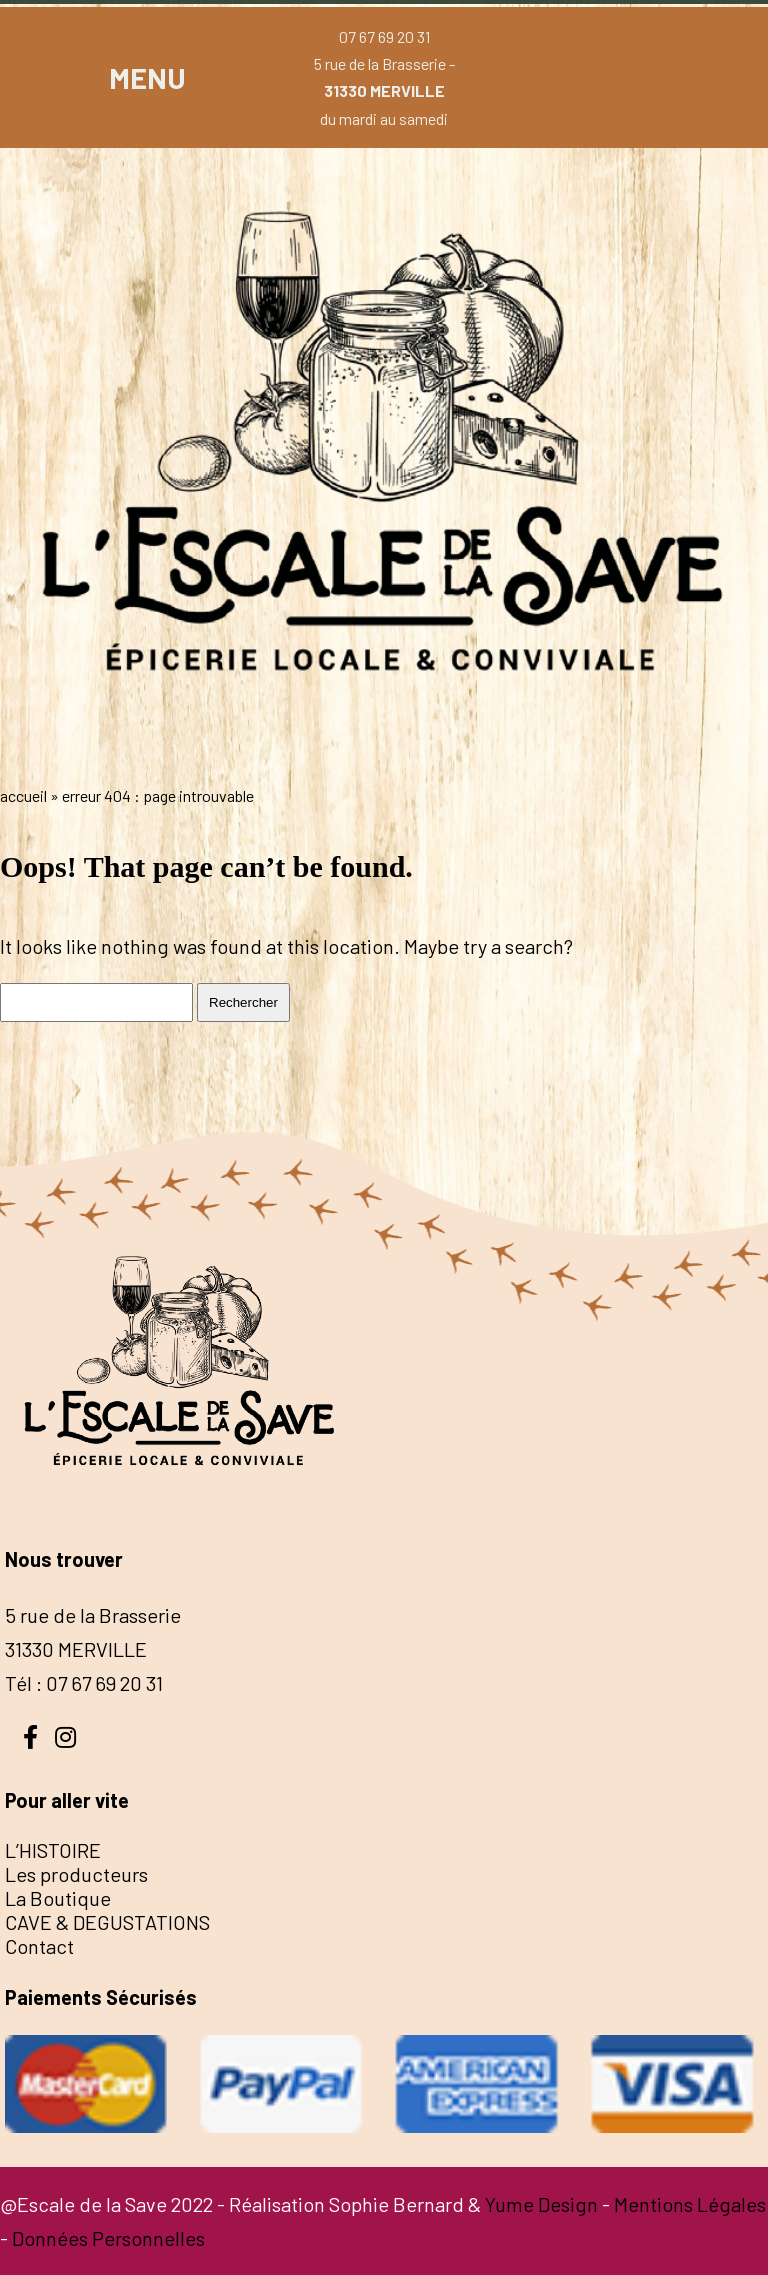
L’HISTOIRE (53, 1850)
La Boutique (58, 1898)
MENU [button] (147, 77)
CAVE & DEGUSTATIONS (107, 1922)
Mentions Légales (690, 2204)
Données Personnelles (108, 2238)
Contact (39, 1946)
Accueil (23, 795)
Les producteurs (76, 1874)
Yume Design (541, 2204)
